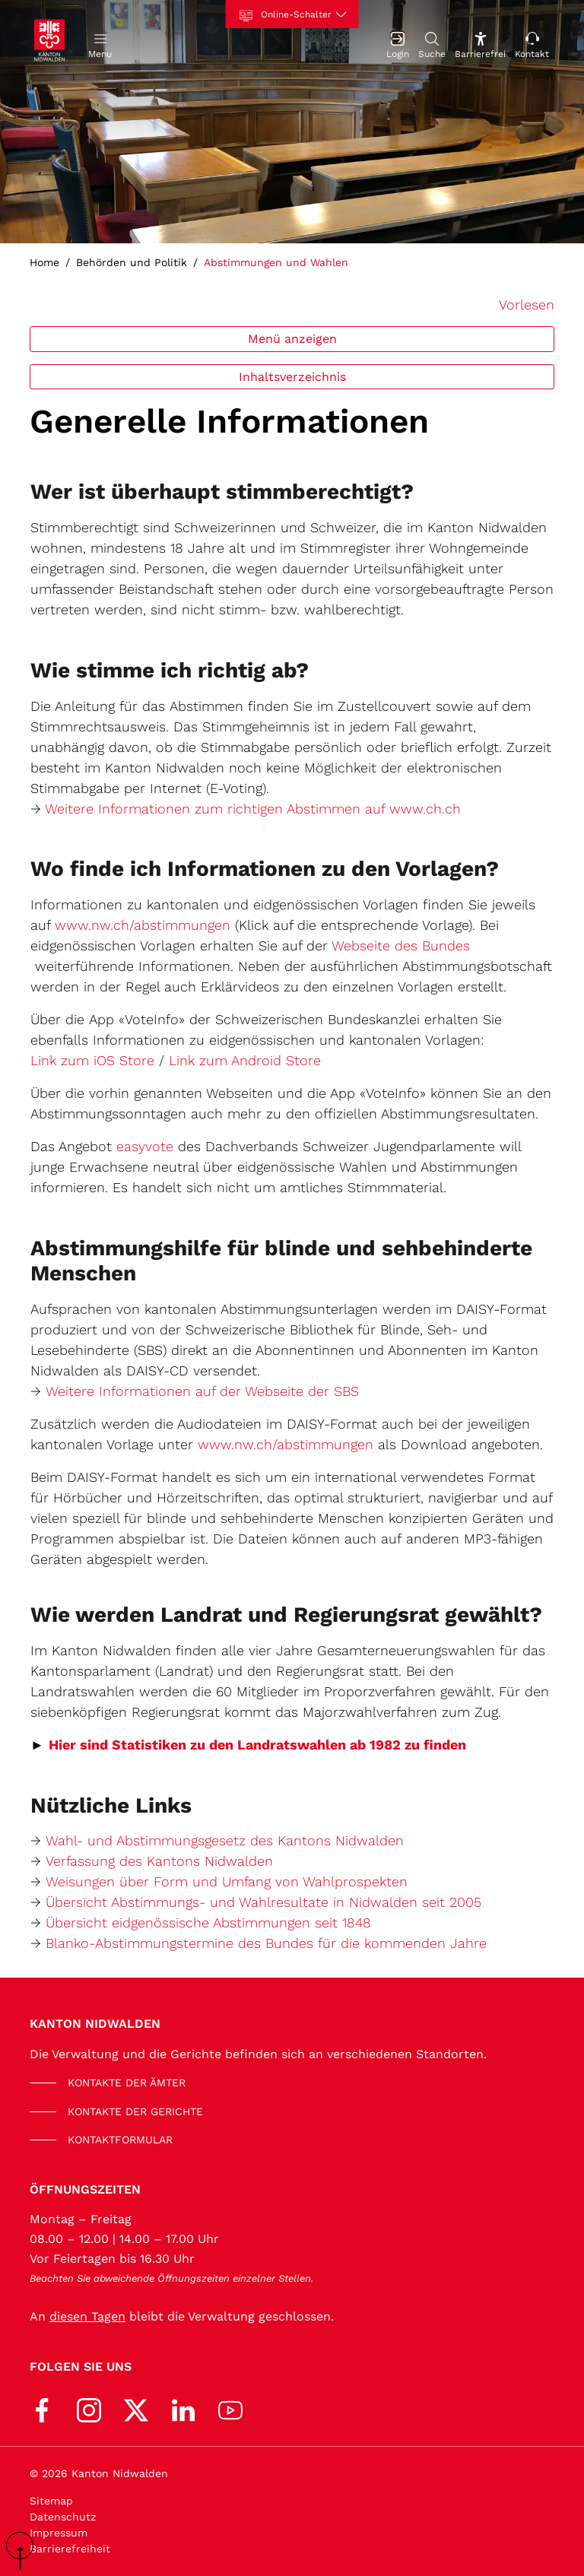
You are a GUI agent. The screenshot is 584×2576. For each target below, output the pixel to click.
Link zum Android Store (245, 1060)
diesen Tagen (87, 2316)
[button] (100, 44)
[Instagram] (89, 2409)
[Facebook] (42, 2409)
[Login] (398, 44)
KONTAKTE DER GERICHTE (135, 2111)
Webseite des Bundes (401, 945)
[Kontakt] (532, 44)
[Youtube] (230, 2409)
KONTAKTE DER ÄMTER (127, 2082)
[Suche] (431, 44)
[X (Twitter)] (136, 2409)
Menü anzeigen (292, 339)
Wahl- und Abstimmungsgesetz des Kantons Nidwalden (225, 1840)
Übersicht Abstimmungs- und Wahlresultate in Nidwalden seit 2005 (263, 1902)
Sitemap (51, 2501)
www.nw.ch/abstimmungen (142, 925)
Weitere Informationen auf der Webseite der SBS (202, 1391)
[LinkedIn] (183, 2409)
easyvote (144, 1146)
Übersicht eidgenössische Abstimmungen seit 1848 (208, 1922)
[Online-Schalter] (292, 14)
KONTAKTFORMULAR (120, 2139)
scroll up (25, 2551)
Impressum (58, 2533)
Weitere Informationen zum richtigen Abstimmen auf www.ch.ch (253, 809)
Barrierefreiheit (70, 2549)
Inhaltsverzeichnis (292, 377)
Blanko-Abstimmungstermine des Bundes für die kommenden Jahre (266, 1943)
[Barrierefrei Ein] (480, 44)
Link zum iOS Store (92, 1060)
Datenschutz (63, 2517)
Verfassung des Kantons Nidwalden (159, 1861)
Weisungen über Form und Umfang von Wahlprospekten (227, 1881)
